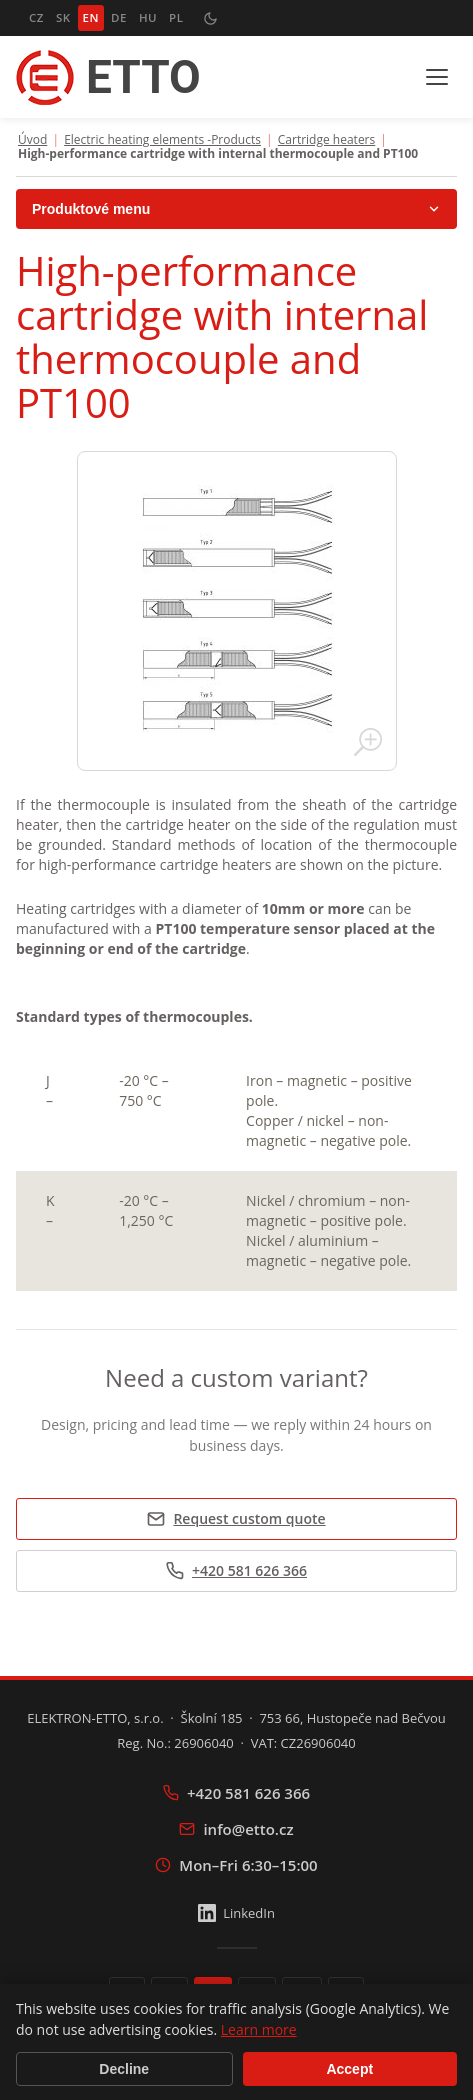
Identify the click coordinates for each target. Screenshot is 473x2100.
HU (148, 17)
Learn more (259, 2029)
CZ (36, 17)
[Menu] (437, 77)
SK (63, 17)
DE (119, 17)
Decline (124, 2069)
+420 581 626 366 (236, 1570)
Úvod (32, 140)
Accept (349, 2069)
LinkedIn (236, 1913)
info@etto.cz (236, 1829)
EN (91, 17)
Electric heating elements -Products (162, 140)
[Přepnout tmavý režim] (210, 18)
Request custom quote (236, 1518)
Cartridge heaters (326, 140)
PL (176, 17)
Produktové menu (236, 209)
